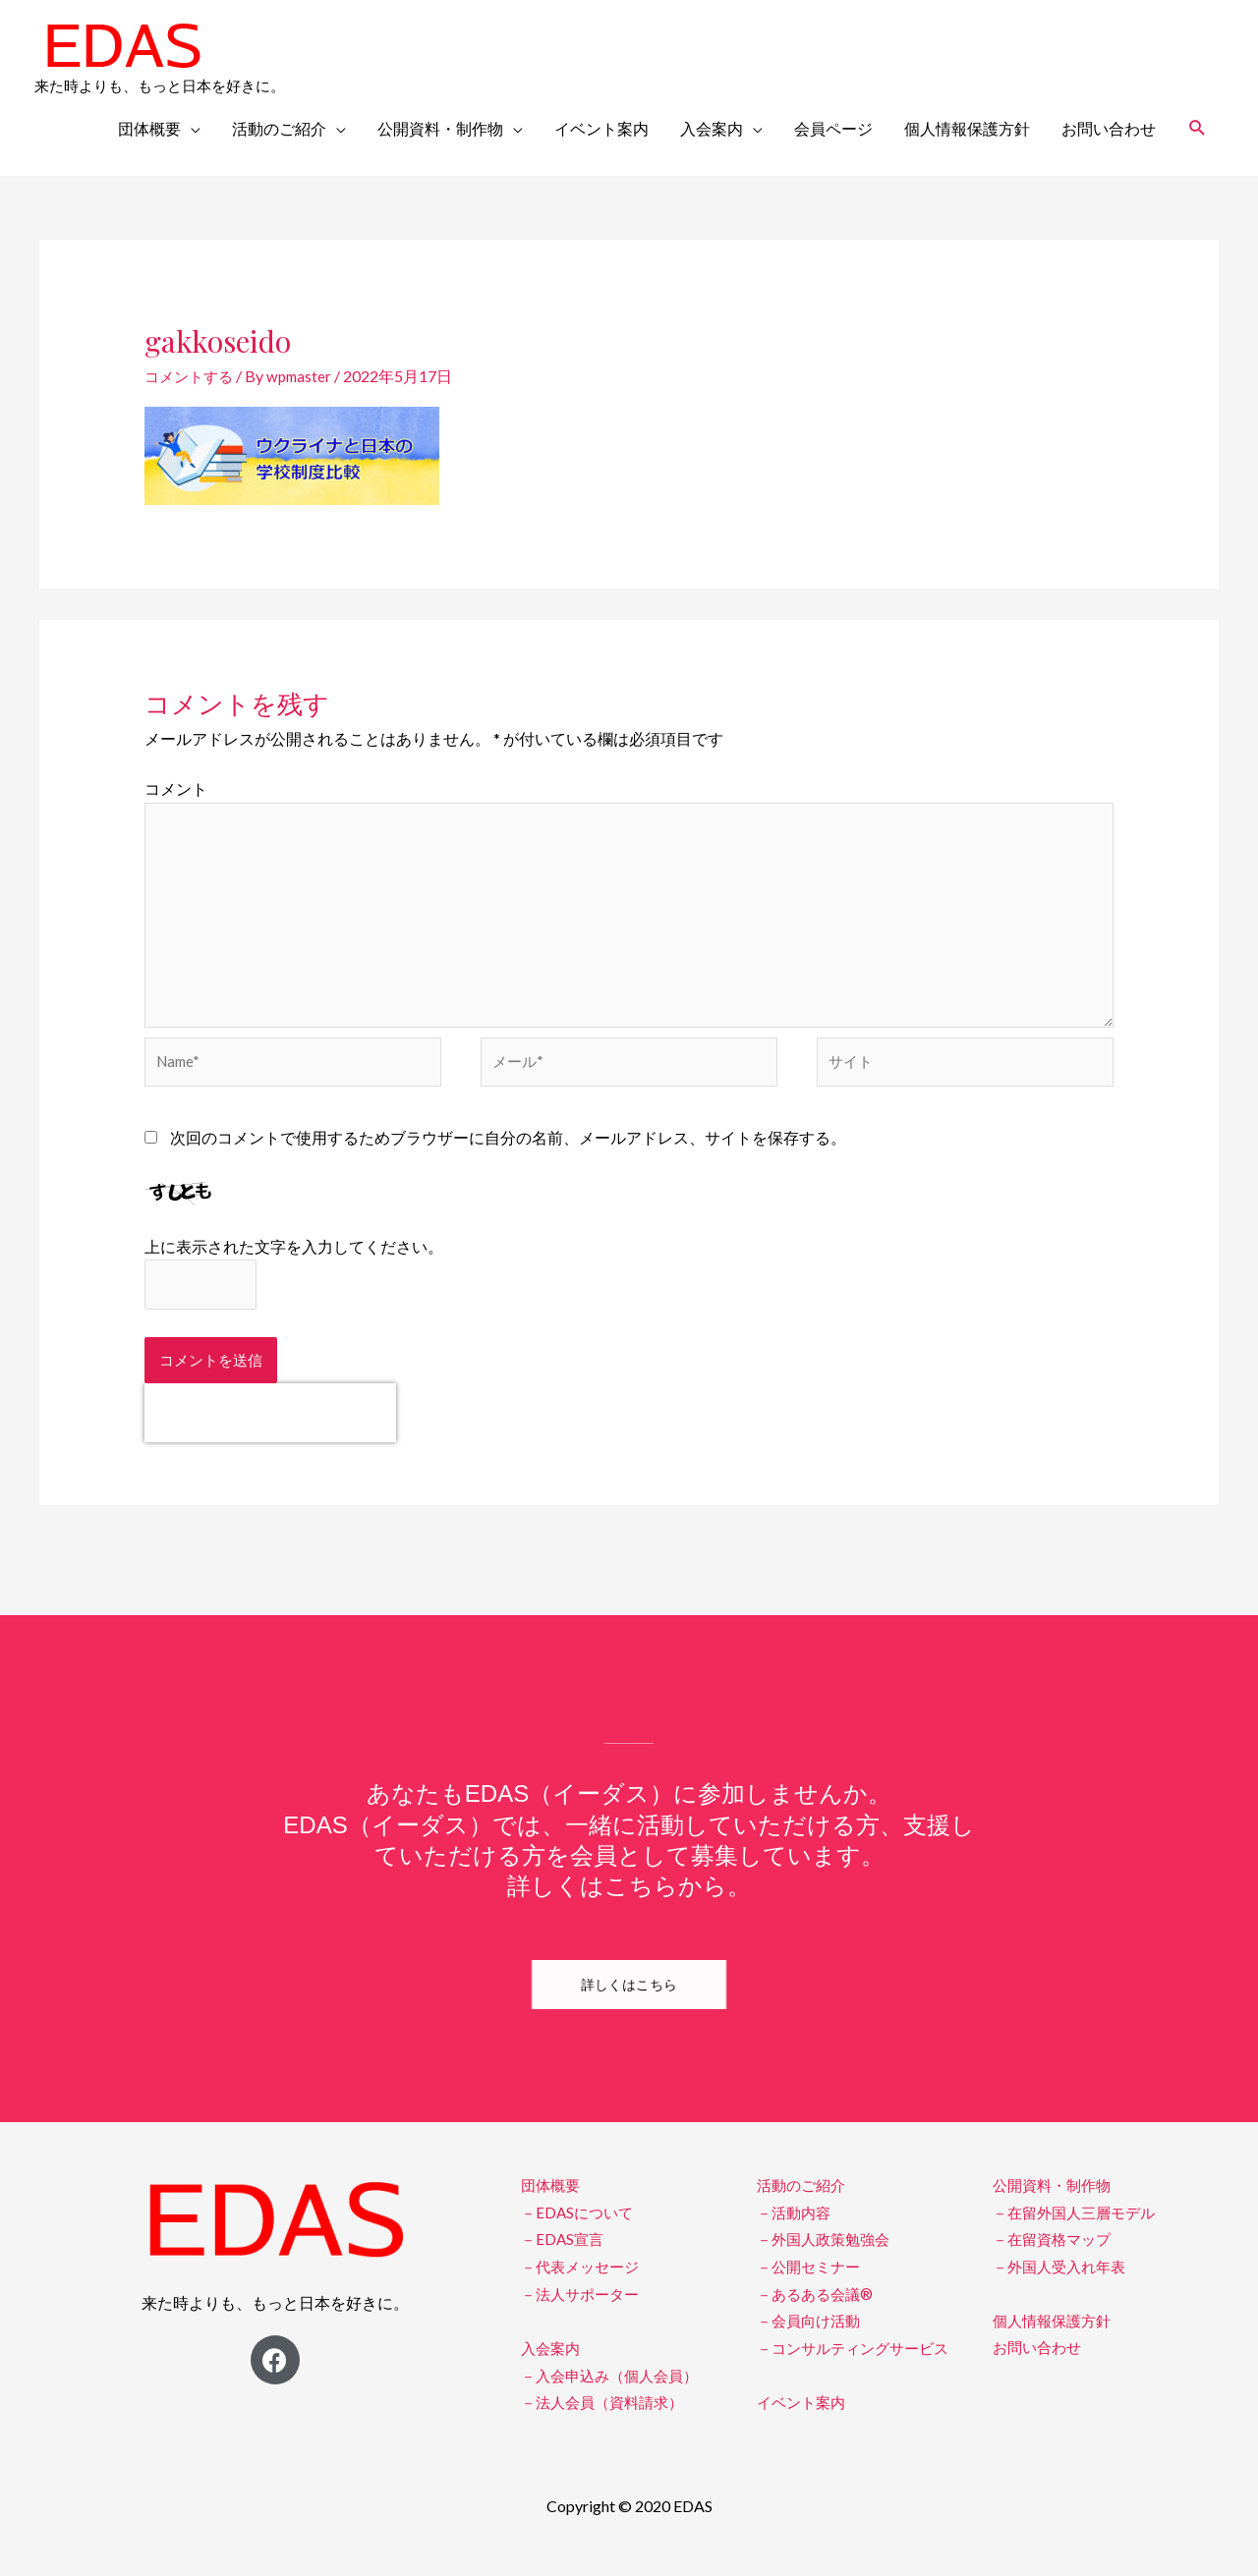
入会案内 (711, 128)
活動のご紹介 (279, 128)
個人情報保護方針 (967, 128)
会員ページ (833, 128)
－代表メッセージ (584, 2284)
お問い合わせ (1108, 128)
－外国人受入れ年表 (1063, 2284)
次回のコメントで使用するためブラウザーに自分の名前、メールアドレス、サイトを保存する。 (508, 1154)
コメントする (191, 375)
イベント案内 (601, 128)
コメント (175, 788)
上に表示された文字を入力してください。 (293, 1263)
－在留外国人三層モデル (1079, 2231)
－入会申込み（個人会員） (615, 2392)
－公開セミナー (812, 2284)
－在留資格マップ (1055, 2258)
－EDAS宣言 (564, 2258)
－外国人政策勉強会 (827, 2258)
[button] (628, 2005)
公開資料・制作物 (440, 128)
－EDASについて (580, 2231)
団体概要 (149, 128)
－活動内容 (796, 2231)
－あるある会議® (819, 2312)
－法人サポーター (584, 2312)
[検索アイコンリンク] (1197, 128)
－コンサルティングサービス (859, 2365)
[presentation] (270, 1432)
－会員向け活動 (812, 2338)
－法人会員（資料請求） (607, 2419)
